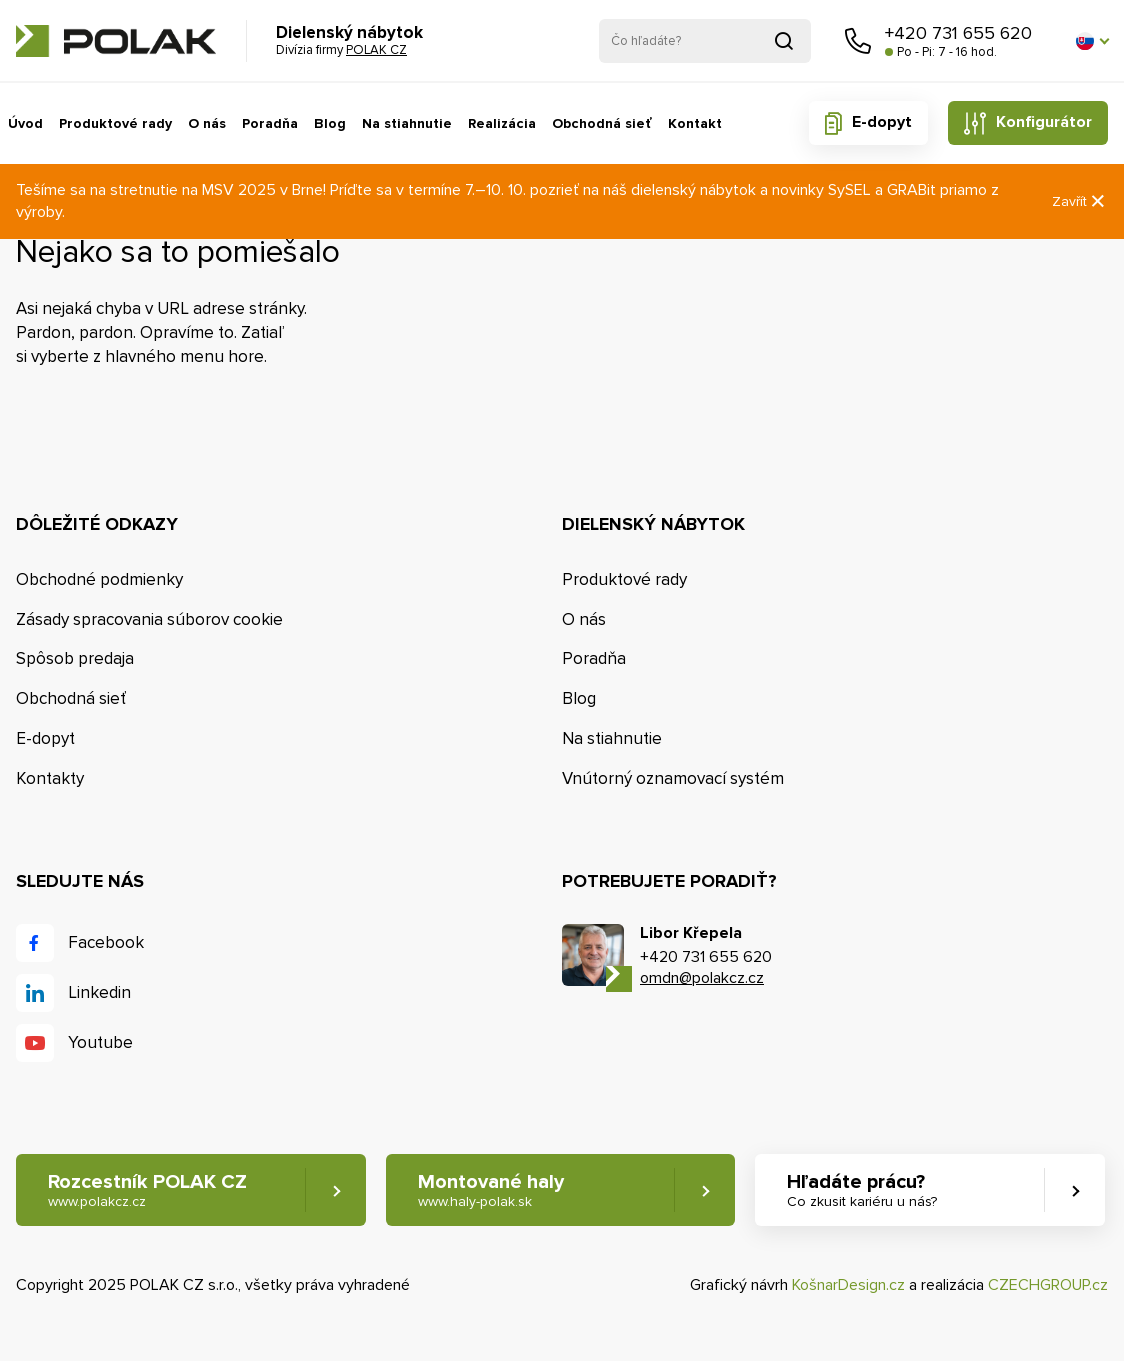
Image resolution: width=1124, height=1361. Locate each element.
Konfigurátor (1044, 122)
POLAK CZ (116, 41)
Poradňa (270, 123)
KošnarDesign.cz (848, 1285)
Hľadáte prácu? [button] (862, 1190)
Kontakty (50, 778)
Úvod (25, 123)
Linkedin (99, 992)
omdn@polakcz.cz (702, 978)
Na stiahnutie (407, 123)
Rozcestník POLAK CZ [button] (147, 1190)
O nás (207, 123)
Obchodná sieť (602, 123)
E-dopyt (882, 122)
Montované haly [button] (491, 1190)
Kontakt (695, 123)
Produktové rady (115, 123)
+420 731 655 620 (958, 33)
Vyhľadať (784, 41)
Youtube (100, 1042)
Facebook (106, 942)
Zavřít (1080, 201)
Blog (330, 123)
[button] (1092, 41)
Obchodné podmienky (99, 579)
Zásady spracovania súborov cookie (149, 619)
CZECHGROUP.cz (1048, 1285)
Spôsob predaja (75, 658)
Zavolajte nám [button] (858, 41)
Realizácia (502, 123)
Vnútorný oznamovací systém (673, 778)
